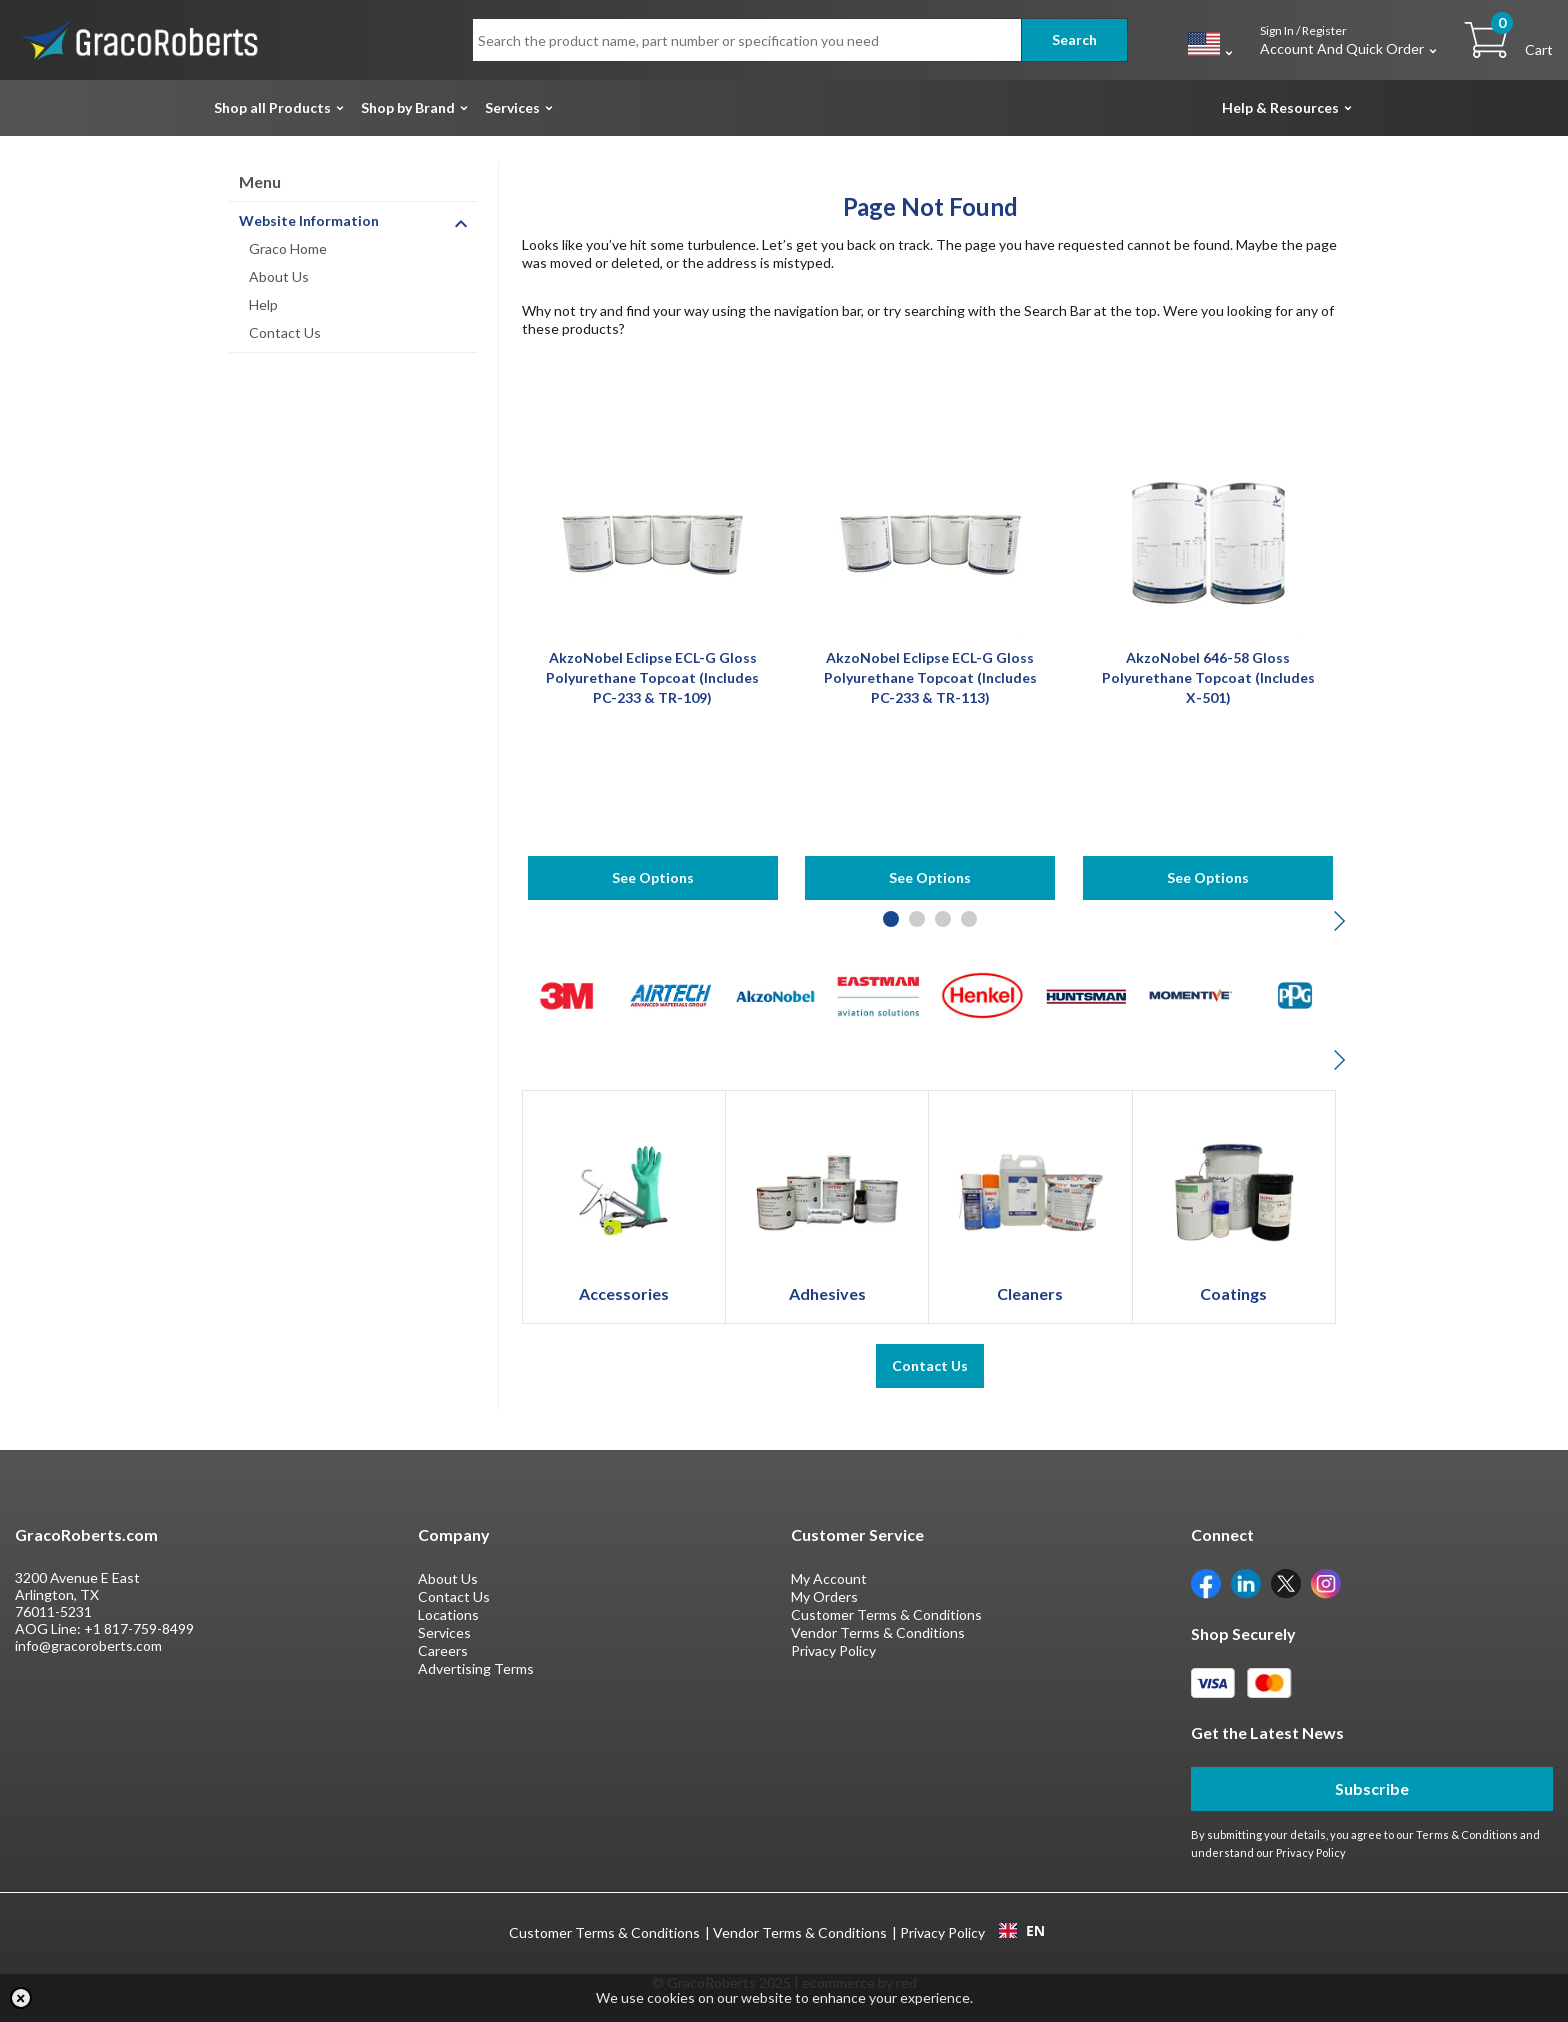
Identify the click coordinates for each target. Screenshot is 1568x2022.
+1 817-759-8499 (139, 1628)
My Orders (824, 1596)
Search (1074, 39)
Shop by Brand (408, 107)
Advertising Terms (476, 1668)
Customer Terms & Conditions (886, 1614)
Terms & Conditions (1467, 1834)
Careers (443, 1650)
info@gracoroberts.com (88, 1645)
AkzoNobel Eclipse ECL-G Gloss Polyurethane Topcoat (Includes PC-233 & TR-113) (930, 677)
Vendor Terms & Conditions (878, 1632)
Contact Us (285, 332)
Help (263, 304)
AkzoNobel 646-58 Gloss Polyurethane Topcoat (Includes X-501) (1208, 677)
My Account (829, 1578)
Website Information (309, 220)
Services (512, 107)
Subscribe (1372, 1788)
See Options (653, 877)
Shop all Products (272, 107)
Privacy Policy (833, 1650)
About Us (279, 276)
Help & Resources (1280, 107)
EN (1022, 1931)
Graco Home (288, 248)
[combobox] (1021, 1931)
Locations (448, 1614)
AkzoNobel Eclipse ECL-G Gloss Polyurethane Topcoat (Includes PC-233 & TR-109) (652, 677)
